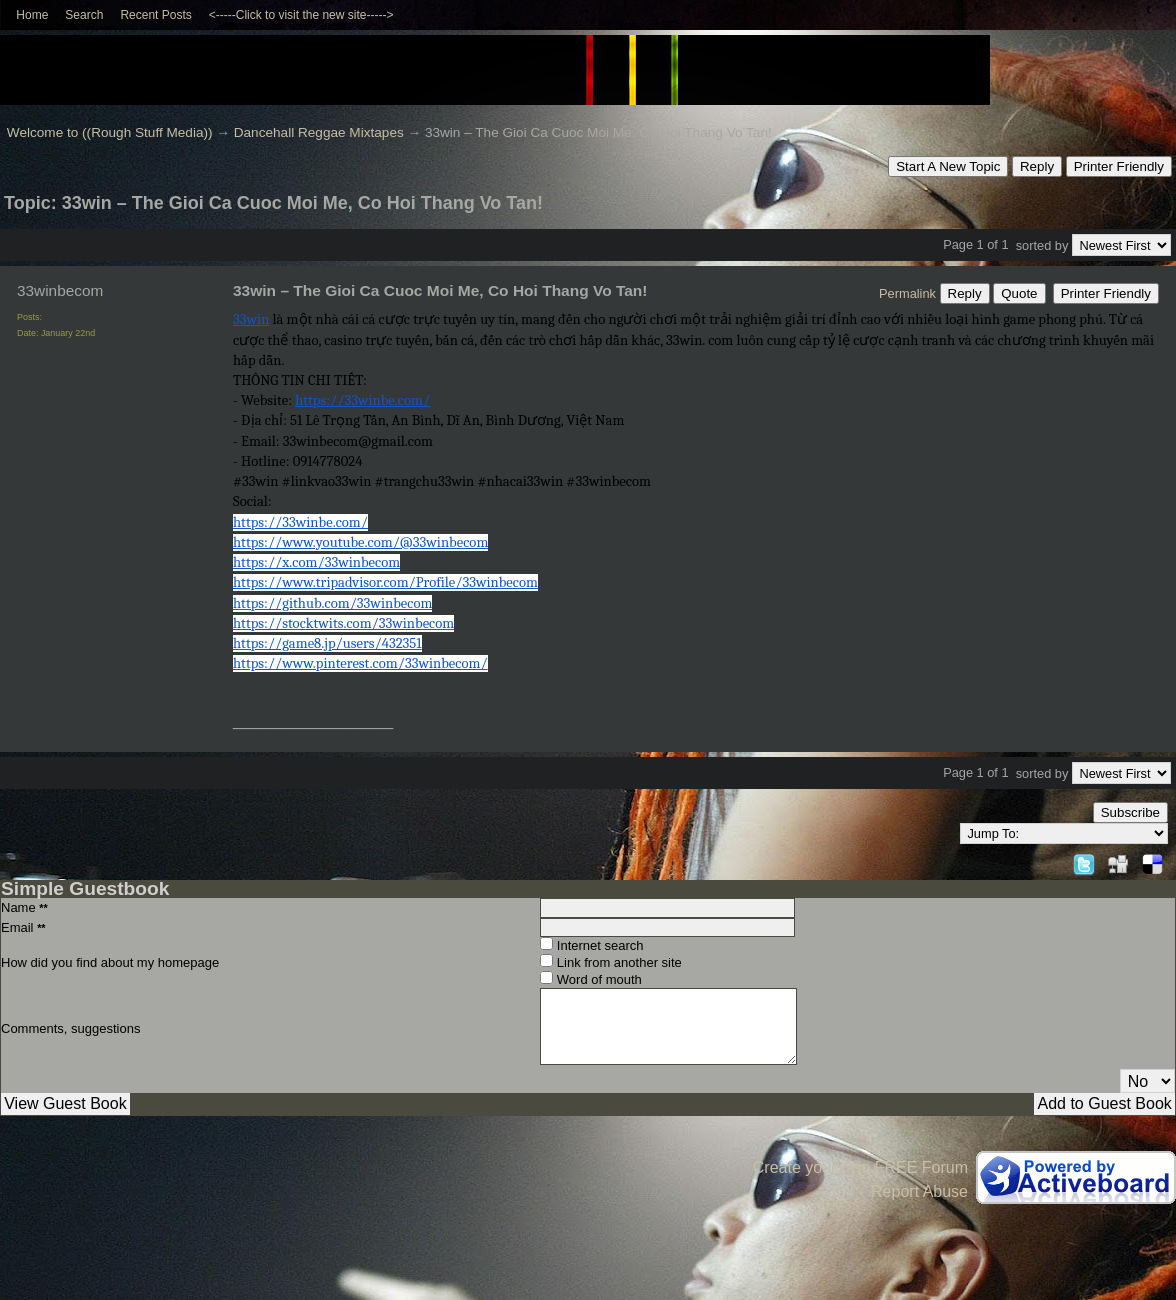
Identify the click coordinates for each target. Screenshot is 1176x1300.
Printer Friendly (1119, 166)
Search (84, 15)
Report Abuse (919, 1191)
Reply (1037, 166)
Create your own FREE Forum (860, 1167)
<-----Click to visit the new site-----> (301, 15)
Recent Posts (155, 15)
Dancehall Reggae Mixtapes (319, 132)
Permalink (907, 293)
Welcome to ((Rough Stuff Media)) (110, 132)
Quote (1019, 293)
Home (32, 15)
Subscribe (1130, 812)
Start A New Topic (948, 166)
